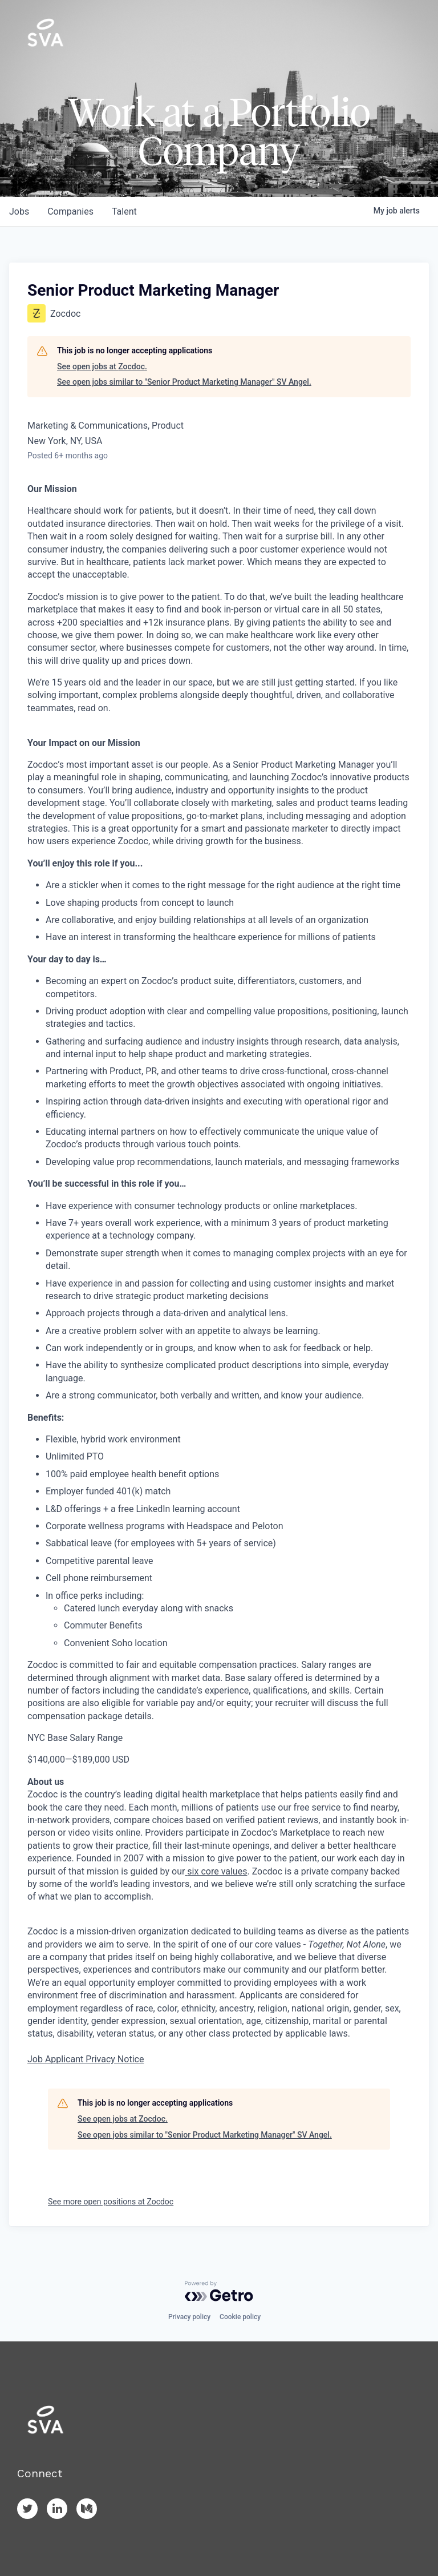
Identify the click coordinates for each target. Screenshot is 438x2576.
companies (70, 211)
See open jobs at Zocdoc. (102, 366)
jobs (19, 211)
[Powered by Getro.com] (219, 2291)
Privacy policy (189, 2317)
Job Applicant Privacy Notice (85, 2059)
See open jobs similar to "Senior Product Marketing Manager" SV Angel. (184, 381)
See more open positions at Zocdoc (110, 2201)
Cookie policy (240, 2317)
